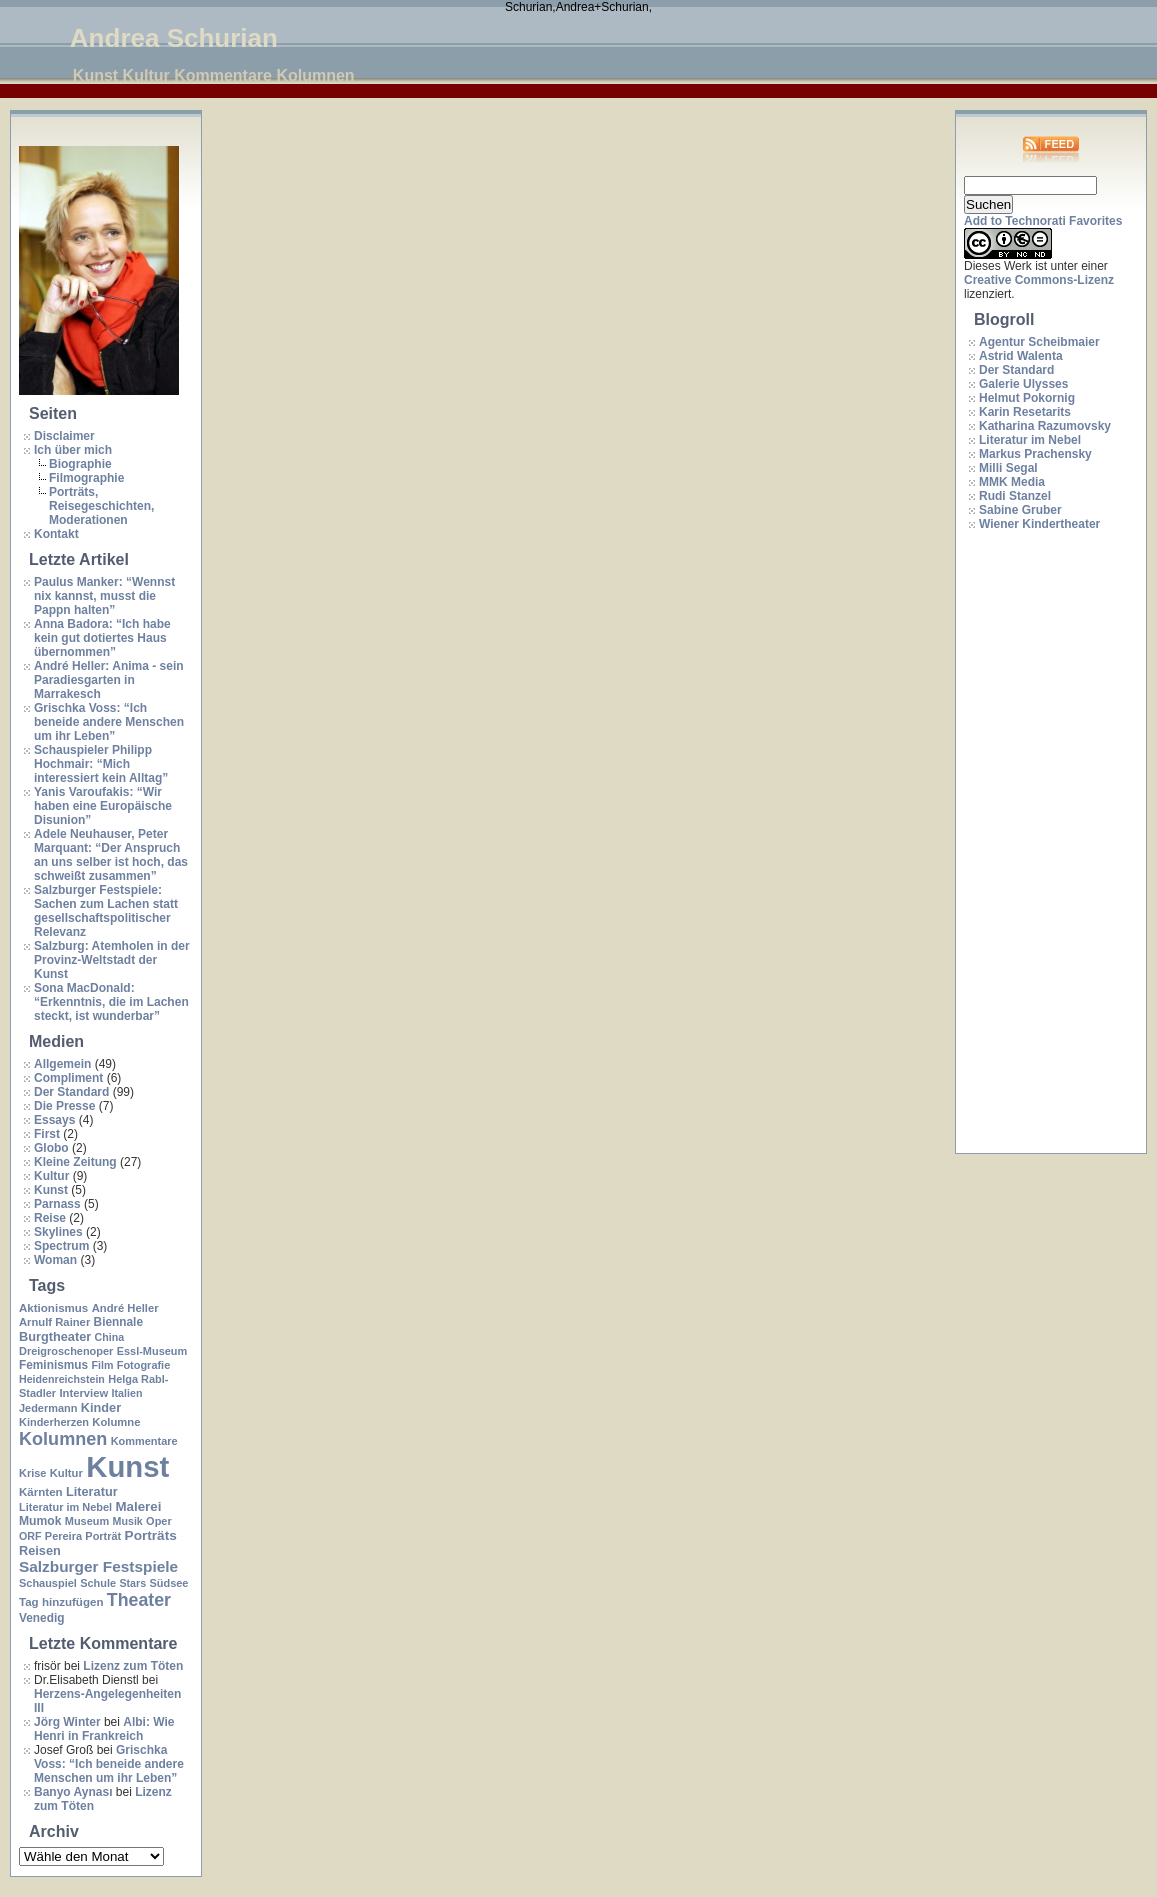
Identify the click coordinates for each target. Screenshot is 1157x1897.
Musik (128, 1521)
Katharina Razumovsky (1045, 426)
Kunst (51, 1190)
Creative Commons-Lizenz (1039, 280)
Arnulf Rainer (54, 1322)
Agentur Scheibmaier (1039, 342)
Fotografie (144, 1365)
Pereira (63, 1536)
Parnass (57, 1204)
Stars (132, 1583)
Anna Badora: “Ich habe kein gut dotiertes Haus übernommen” (102, 638)
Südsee (168, 1583)
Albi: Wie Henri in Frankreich (104, 1729)
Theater (139, 1600)
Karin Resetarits (1025, 412)
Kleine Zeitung (75, 1162)
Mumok (40, 1521)
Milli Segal (1008, 468)
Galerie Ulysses (1023, 384)
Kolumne (116, 1422)
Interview (83, 1393)
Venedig (41, 1618)
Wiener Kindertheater (1039, 524)
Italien (127, 1393)
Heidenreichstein (62, 1379)
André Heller (125, 1308)
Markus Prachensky (1035, 454)
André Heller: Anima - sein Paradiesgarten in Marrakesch (109, 680)
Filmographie (86, 478)
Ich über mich (73, 450)
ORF (30, 1536)
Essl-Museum (152, 1351)
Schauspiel (48, 1583)
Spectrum (61, 1246)
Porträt (103, 1536)
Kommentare (144, 1441)
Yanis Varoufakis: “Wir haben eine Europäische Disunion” (103, 806)
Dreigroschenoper (66, 1351)
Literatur (92, 1491)
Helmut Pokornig (1027, 398)
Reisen (40, 1550)
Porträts (151, 1535)
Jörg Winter (67, 1722)
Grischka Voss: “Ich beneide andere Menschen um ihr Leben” (109, 722)
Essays (54, 1120)
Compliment (68, 1078)
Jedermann (48, 1408)
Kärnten (41, 1492)
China (110, 1337)
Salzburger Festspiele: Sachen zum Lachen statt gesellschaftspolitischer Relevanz (106, 911)
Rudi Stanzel (1015, 496)
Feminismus (53, 1365)
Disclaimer (64, 436)
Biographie (80, 464)
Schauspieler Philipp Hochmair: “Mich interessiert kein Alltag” (101, 764)
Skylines (58, 1232)
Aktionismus (53, 1308)
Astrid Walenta (1021, 356)
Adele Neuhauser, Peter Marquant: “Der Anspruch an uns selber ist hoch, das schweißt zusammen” (111, 855)
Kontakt (56, 534)
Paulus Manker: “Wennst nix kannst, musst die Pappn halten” (104, 596)
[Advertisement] (1044, 843)
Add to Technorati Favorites (1043, 221)
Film (102, 1365)
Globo (51, 1148)
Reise (50, 1218)
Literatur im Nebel (65, 1507)
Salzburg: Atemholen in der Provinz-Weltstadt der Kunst (112, 960)
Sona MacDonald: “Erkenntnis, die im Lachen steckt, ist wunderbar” (111, 1002)
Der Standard (71, 1092)
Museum (87, 1521)
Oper (159, 1521)
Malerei (138, 1506)
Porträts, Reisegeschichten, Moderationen (101, 506)
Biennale (118, 1322)
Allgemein (62, 1064)
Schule (98, 1583)
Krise (32, 1473)
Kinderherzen (54, 1422)
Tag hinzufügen (61, 1602)
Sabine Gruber (1020, 510)
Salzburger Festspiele (98, 1566)
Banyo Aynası (73, 1792)
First (47, 1134)
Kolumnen (63, 1439)
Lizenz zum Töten (133, 1666)
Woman (55, 1260)
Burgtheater (55, 1336)
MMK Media (1012, 482)
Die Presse (64, 1106)
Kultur (51, 1176)
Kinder (101, 1407)
